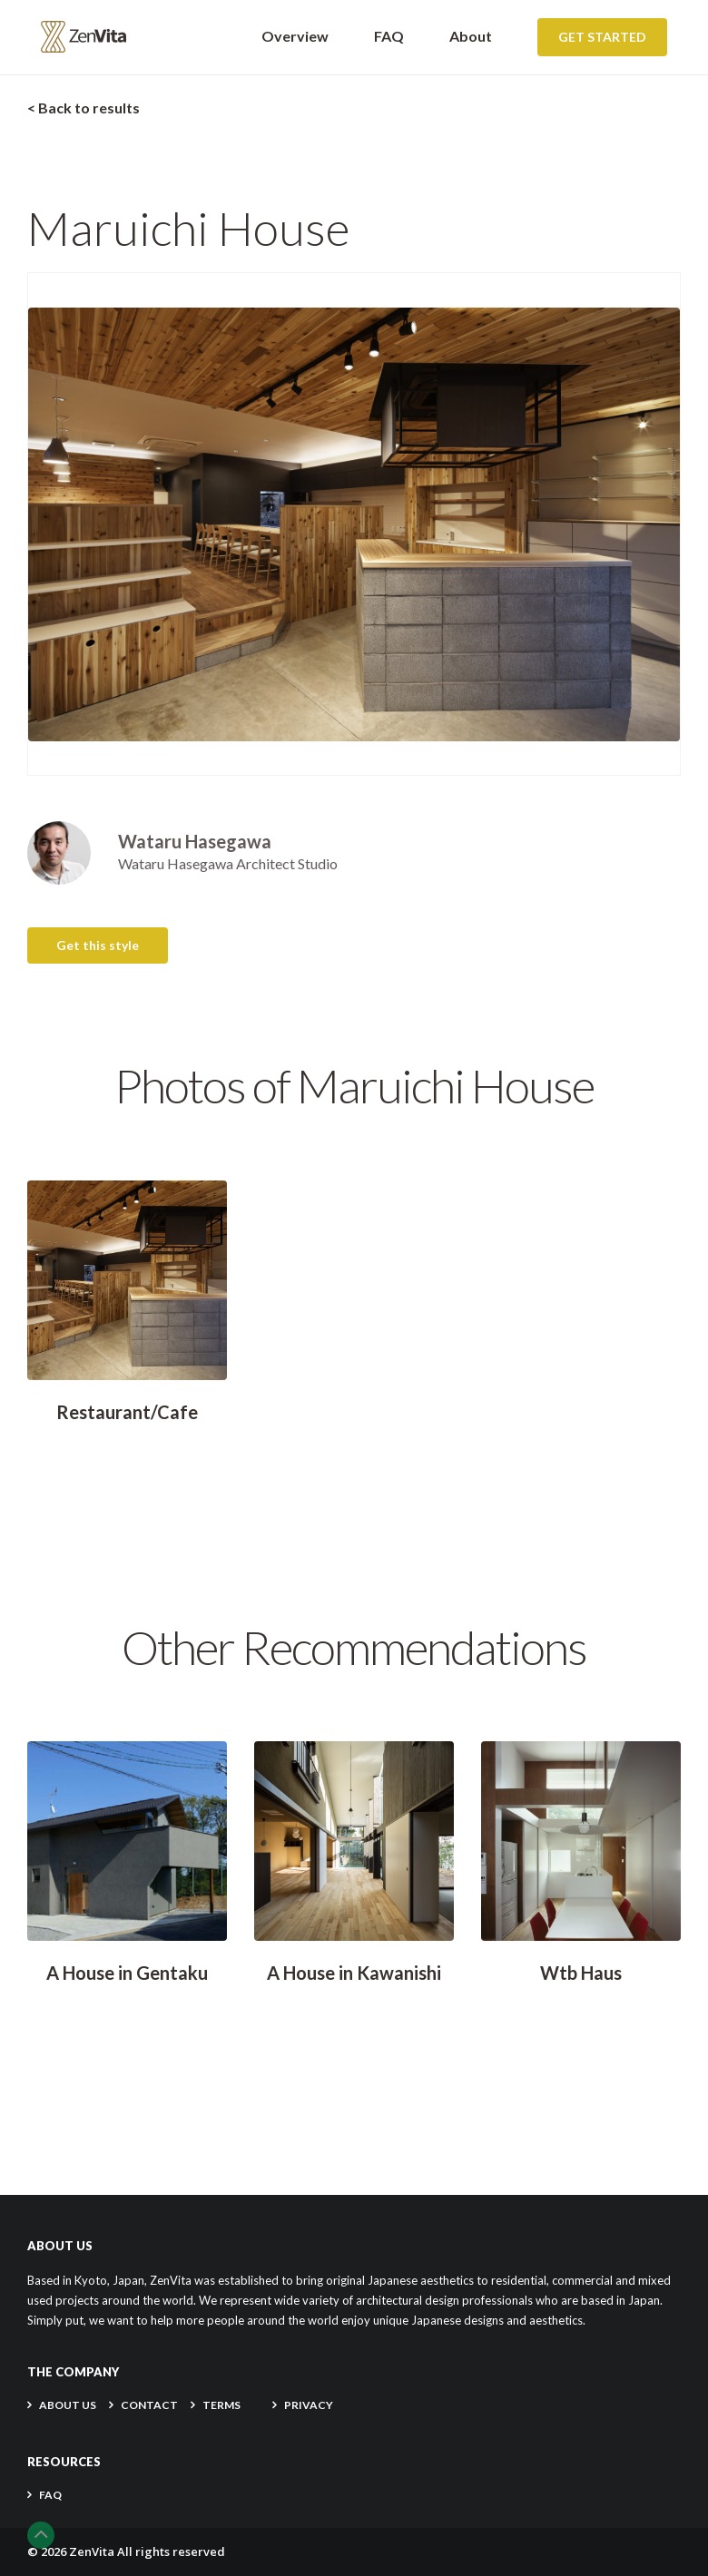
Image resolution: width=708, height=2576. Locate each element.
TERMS (221, 2405)
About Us (67, 2405)
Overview (295, 35)
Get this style (97, 945)
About (470, 35)
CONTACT (149, 2405)
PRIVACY (308, 2405)
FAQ (389, 35)
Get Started (602, 36)
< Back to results (83, 107)
